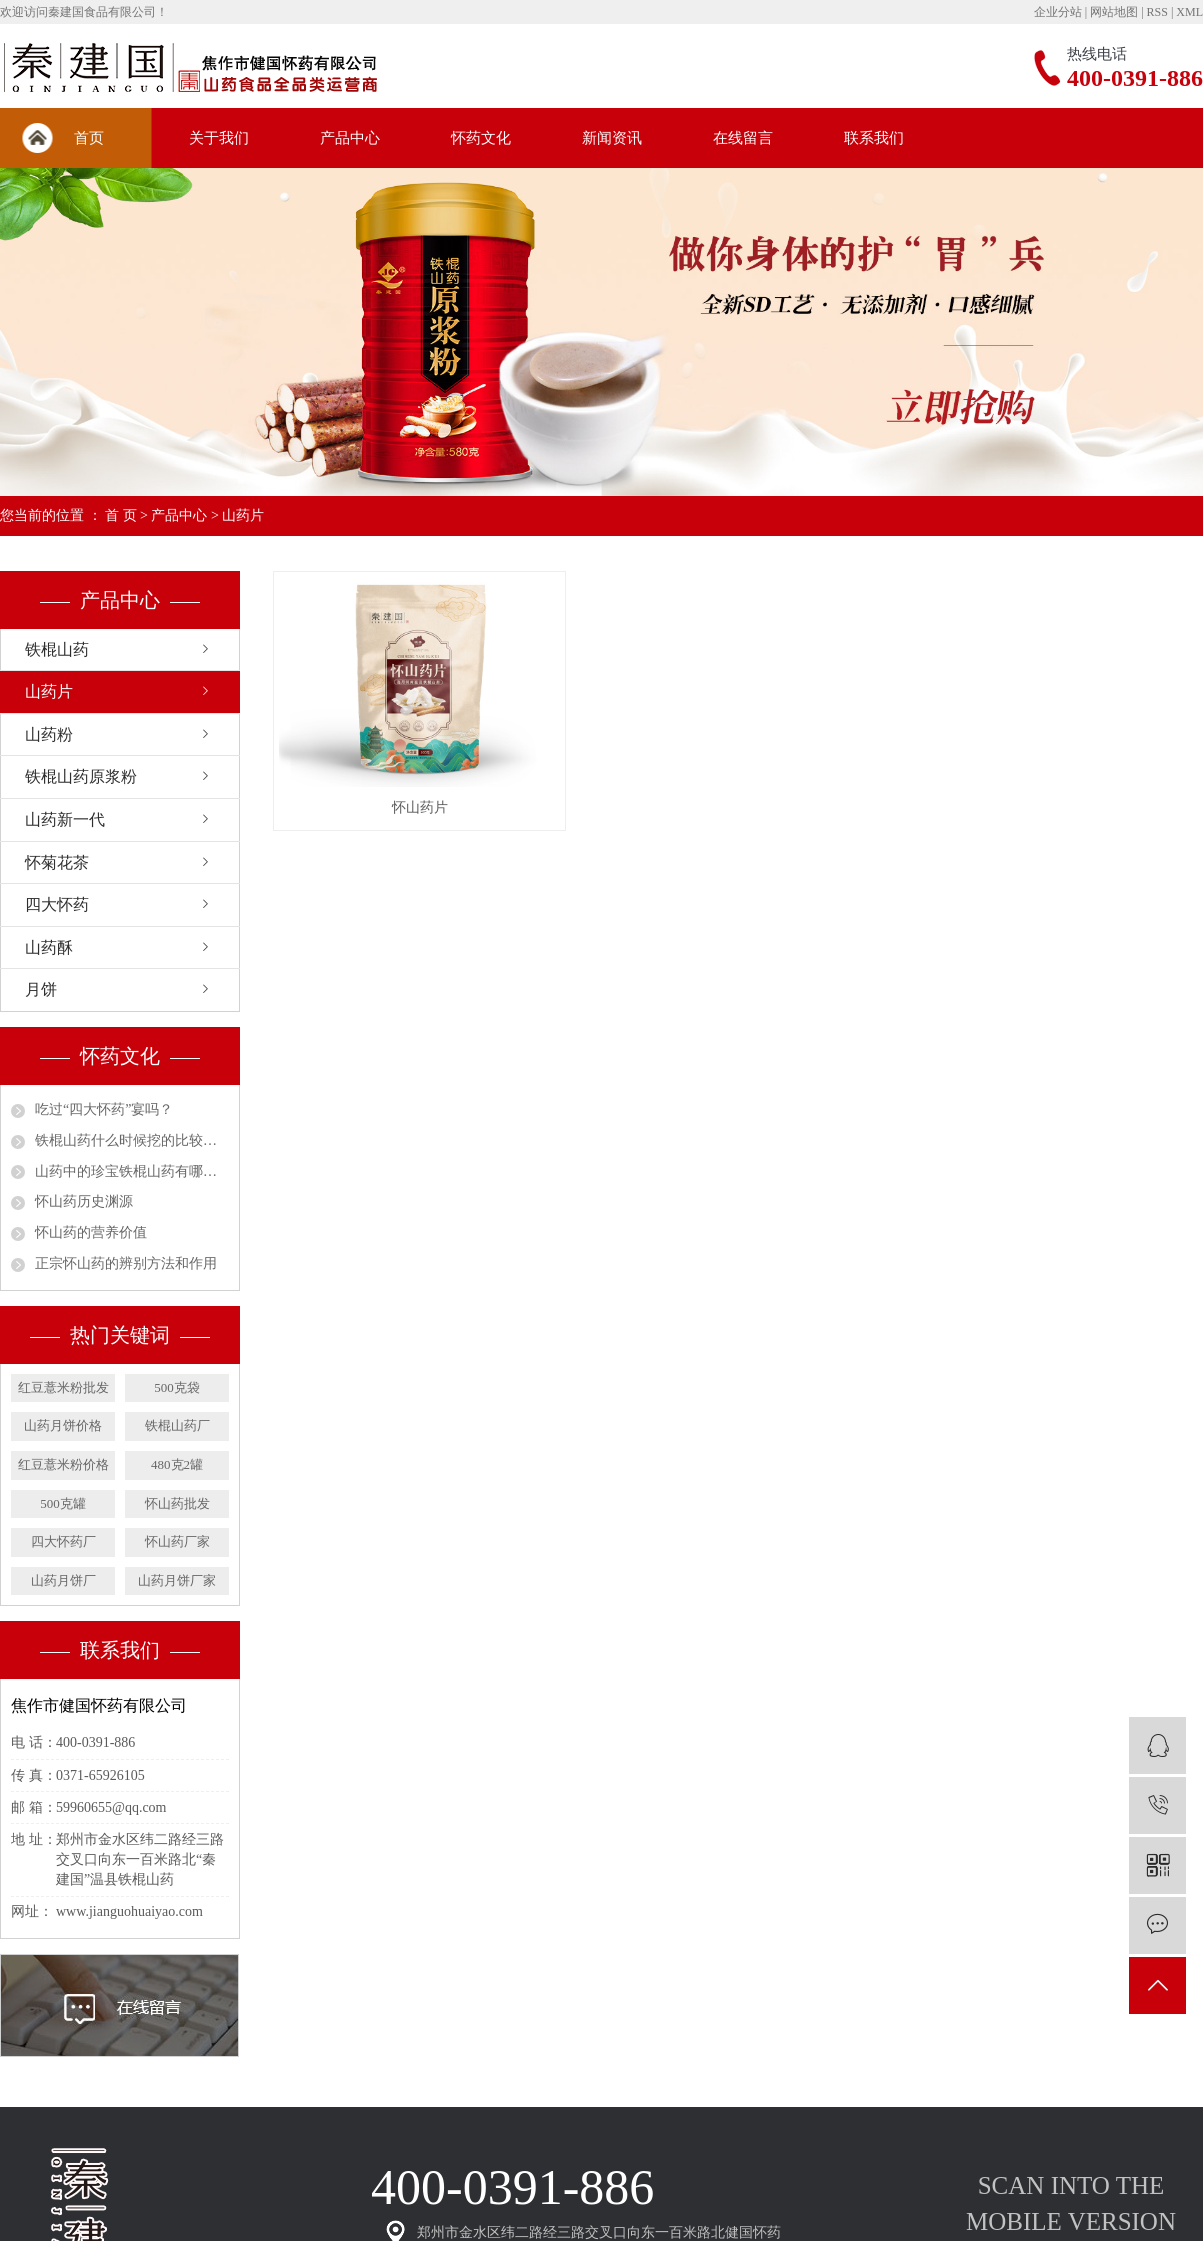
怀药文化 (481, 138)
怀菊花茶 (57, 862)
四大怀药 (57, 904)
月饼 (41, 989)
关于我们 (219, 138)
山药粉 (49, 734)
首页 (89, 138)
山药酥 (49, 947)
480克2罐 (177, 1464)
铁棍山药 (57, 649)
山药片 (243, 515)
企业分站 (1058, 12)
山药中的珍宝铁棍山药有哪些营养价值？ (132, 1171)
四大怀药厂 (63, 1541)
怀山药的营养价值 (91, 1232)
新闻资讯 (612, 138)
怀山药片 (420, 807)
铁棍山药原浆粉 (81, 776)
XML (1189, 12)
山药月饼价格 (63, 1425)
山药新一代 (65, 819)
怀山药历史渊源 (84, 1201)
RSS (1157, 12)
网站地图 (1114, 12)
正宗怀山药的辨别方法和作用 (126, 1263)
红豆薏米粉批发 (63, 1387)
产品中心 (350, 138)
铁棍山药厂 (177, 1425)
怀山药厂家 (177, 1541)
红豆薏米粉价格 (63, 1464)
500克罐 (63, 1503)
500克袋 (177, 1387)
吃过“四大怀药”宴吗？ (104, 1109)
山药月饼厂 (63, 1580)
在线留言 (743, 138)
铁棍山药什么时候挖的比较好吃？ (132, 1140)
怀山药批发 (177, 1503)
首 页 (121, 515)
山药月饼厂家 (177, 1580)
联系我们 (874, 138)
